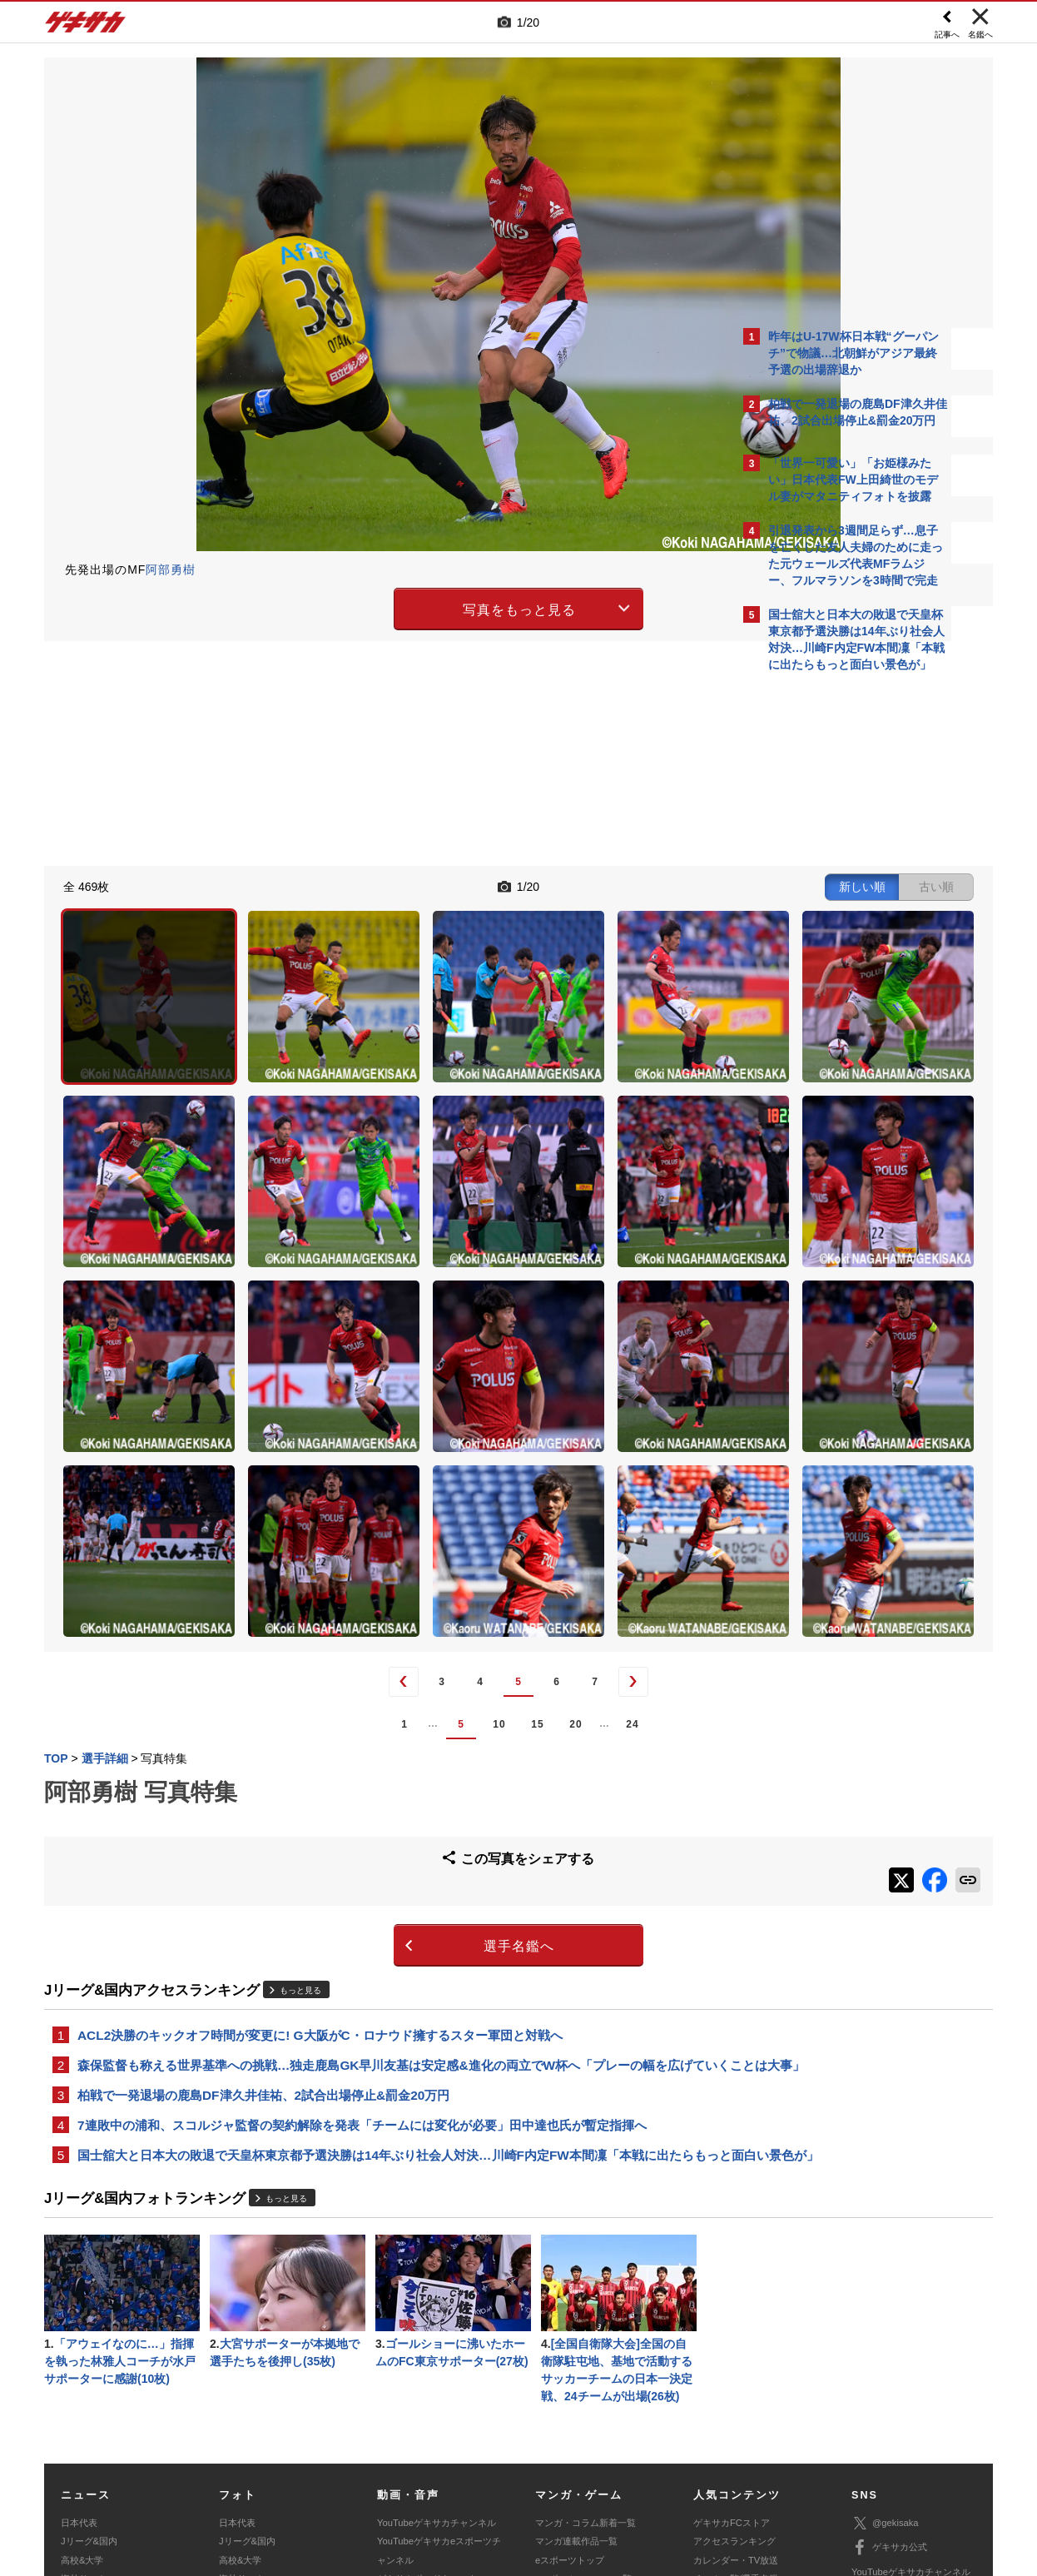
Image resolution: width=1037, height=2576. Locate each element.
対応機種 (278, 2453)
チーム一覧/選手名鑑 (735, 2389)
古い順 (645, 884)
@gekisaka (885, 2333)
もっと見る (300, 1746)
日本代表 (79, 2333)
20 (430, 1489)
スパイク (79, 2407)
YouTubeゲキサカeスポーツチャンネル (439, 2360)
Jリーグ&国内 (89, 2351)
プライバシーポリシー (637, 2453)
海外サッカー (88, 2389)
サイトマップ (486, 2453)
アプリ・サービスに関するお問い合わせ (554, 2472)
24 (486, 1489)
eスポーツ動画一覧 (574, 2407)
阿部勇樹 (171, 569)
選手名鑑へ (373, 1703)
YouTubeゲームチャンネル (906, 2406)
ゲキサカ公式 (889, 2358)
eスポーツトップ (569, 2370)
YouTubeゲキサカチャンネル (436, 2333)
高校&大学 (82, 2370)
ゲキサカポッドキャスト (427, 2389)
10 (353, 1489)
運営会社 (420, 2453)
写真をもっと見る (373, 606)
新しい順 (571, 884)
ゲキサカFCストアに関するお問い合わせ (741, 2472)
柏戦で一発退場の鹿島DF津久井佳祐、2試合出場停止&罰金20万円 (263, 1875)
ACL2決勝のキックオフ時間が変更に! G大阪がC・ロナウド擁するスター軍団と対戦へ (320, 1793)
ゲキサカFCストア (731, 2333)
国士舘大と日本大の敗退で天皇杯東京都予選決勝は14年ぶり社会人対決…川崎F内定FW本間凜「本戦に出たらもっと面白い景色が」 (385, 1948)
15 (391, 1489)
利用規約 (552, 2453)
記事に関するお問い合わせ (397, 2472)
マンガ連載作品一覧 (576, 2351)
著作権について (349, 2453)
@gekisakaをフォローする (835, 932)
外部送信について (740, 2453)
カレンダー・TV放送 (735, 2370)
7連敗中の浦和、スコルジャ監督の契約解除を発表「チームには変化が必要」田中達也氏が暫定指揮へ (362, 1907)
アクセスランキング (734, 2351)
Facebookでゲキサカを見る (838, 967)
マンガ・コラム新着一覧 (585, 2333)
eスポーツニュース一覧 (583, 2389)
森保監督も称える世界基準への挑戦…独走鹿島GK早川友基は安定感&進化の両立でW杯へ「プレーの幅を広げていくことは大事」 (384, 1834)
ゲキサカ (85, 27)
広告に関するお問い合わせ (266, 2472)
